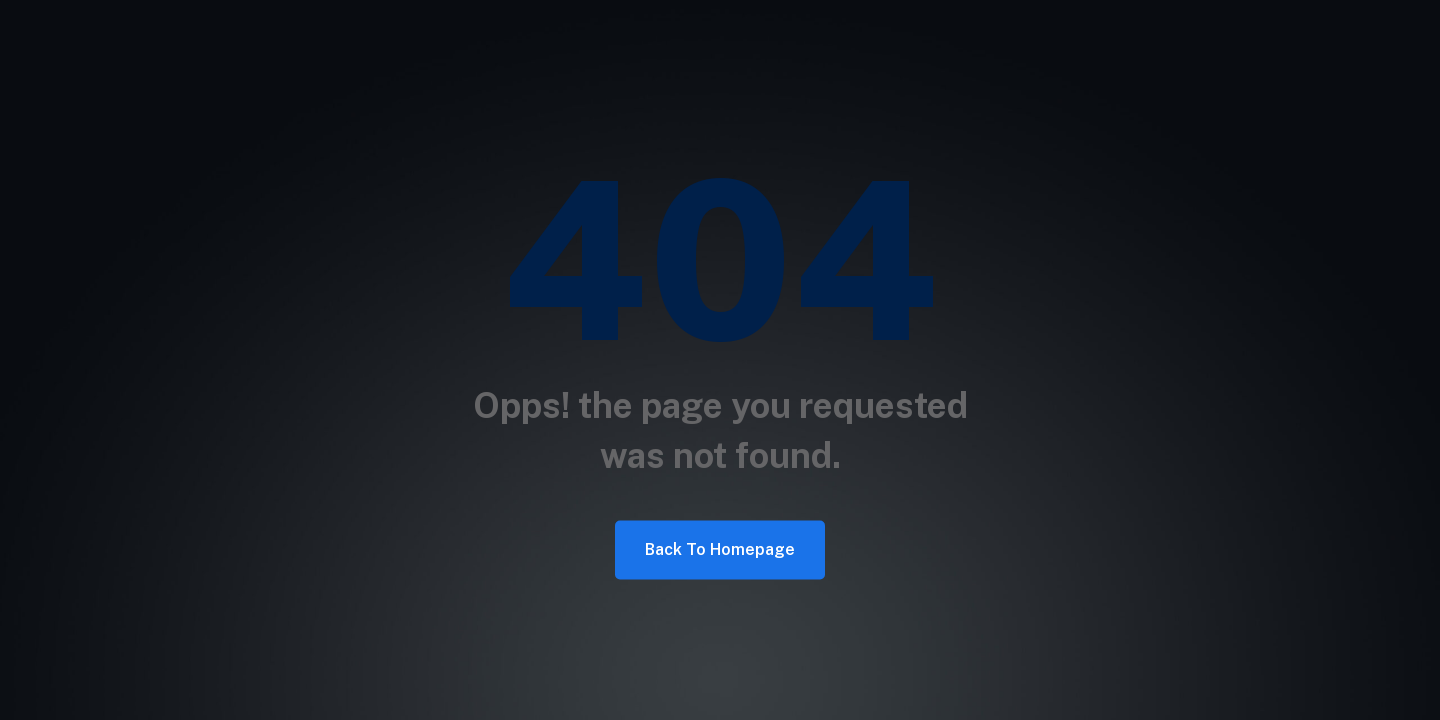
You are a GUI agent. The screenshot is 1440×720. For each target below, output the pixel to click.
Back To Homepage (720, 549)
